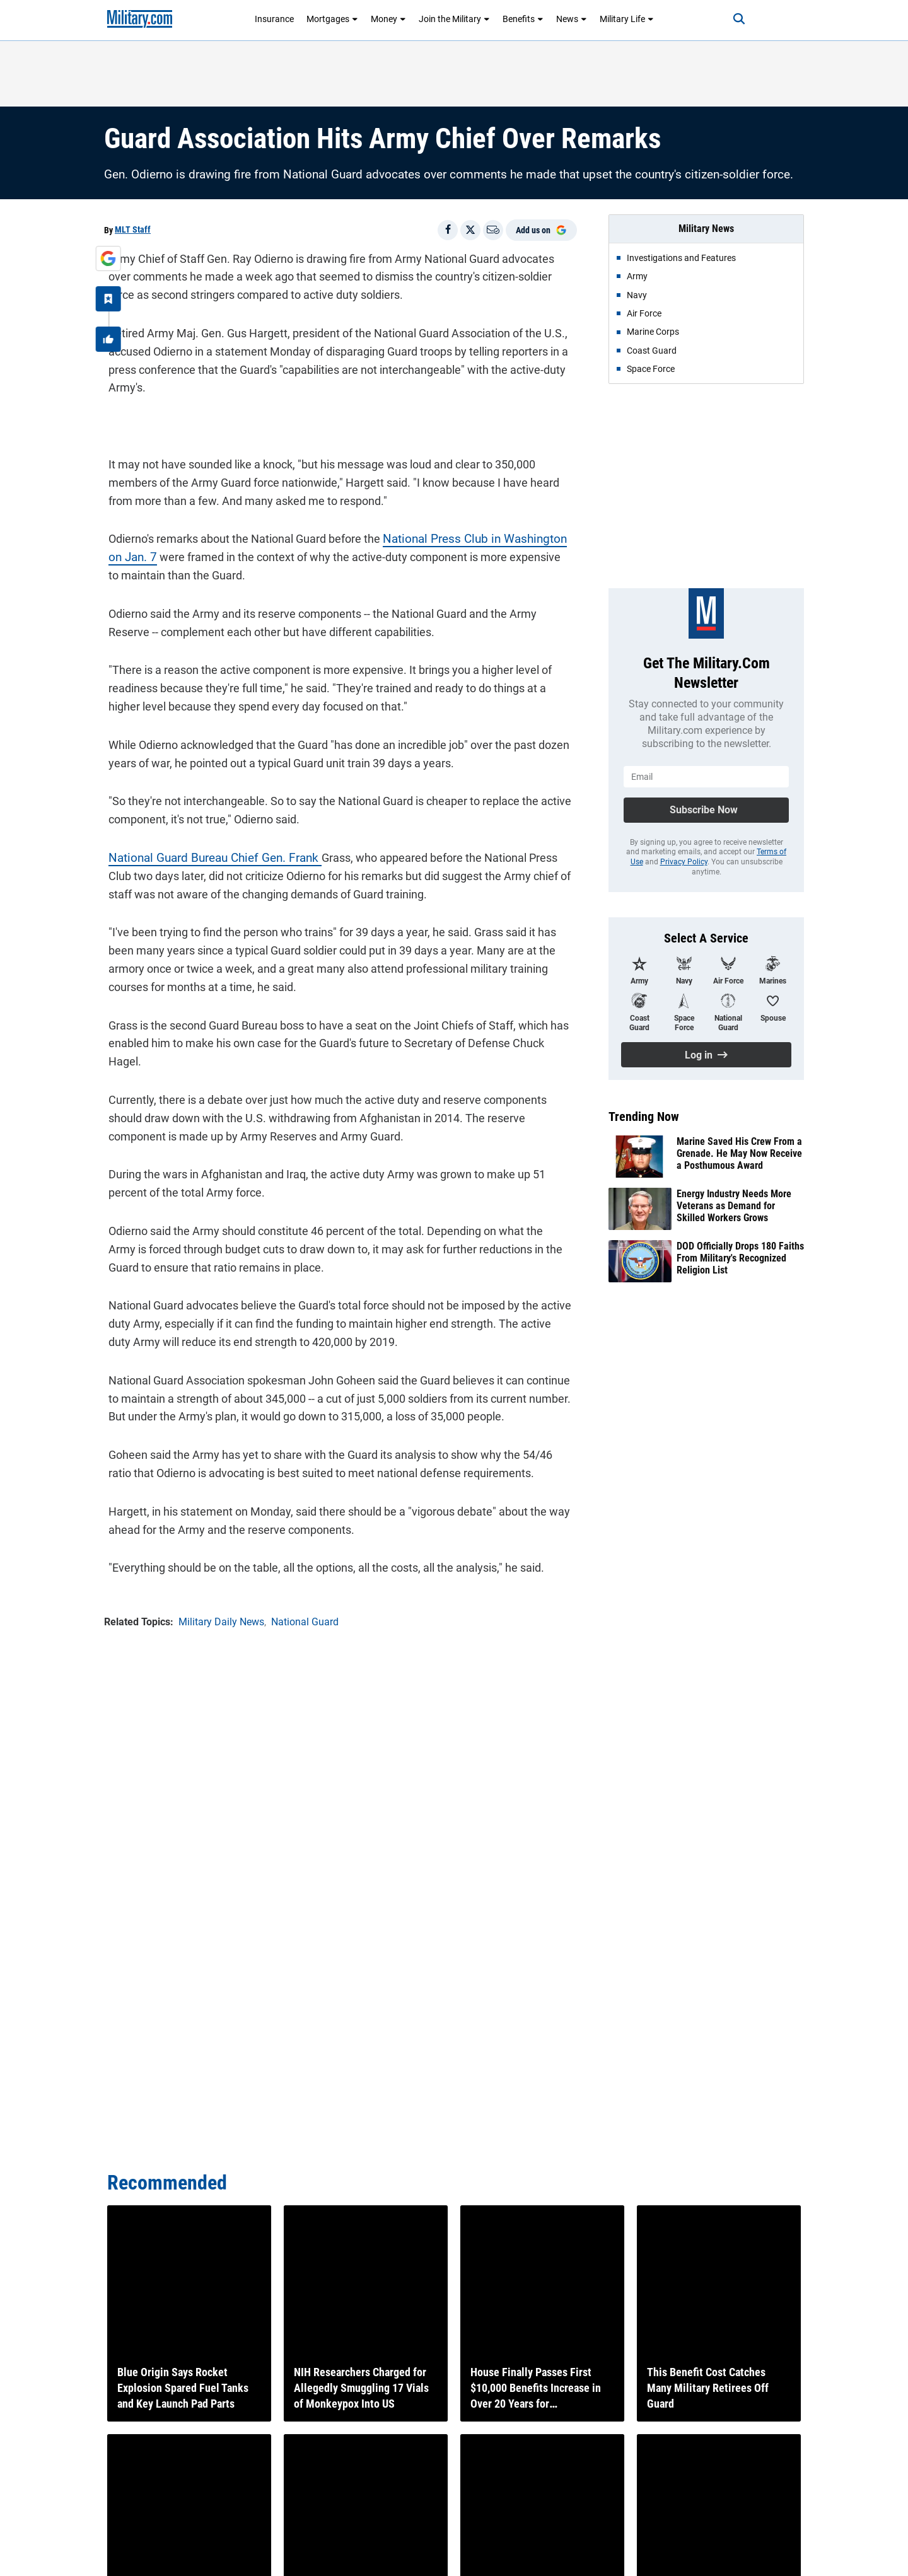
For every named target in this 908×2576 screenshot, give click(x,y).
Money (388, 19)
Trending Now (643, 1116)
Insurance (274, 19)
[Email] (493, 230)
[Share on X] (470, 230)
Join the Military (454, 19)
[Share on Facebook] (448, 230)
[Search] (727, 19)
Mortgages (332, 19)
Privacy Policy (683, 861)
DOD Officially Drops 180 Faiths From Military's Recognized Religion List (740, 1258)
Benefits (523, 19)
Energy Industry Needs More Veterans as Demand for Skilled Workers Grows (734, 1206)
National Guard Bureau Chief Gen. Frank (205, 853)
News (571, 19)
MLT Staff (133, 229)
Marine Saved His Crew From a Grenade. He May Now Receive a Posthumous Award (739, 1153)
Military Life (627, 19)
